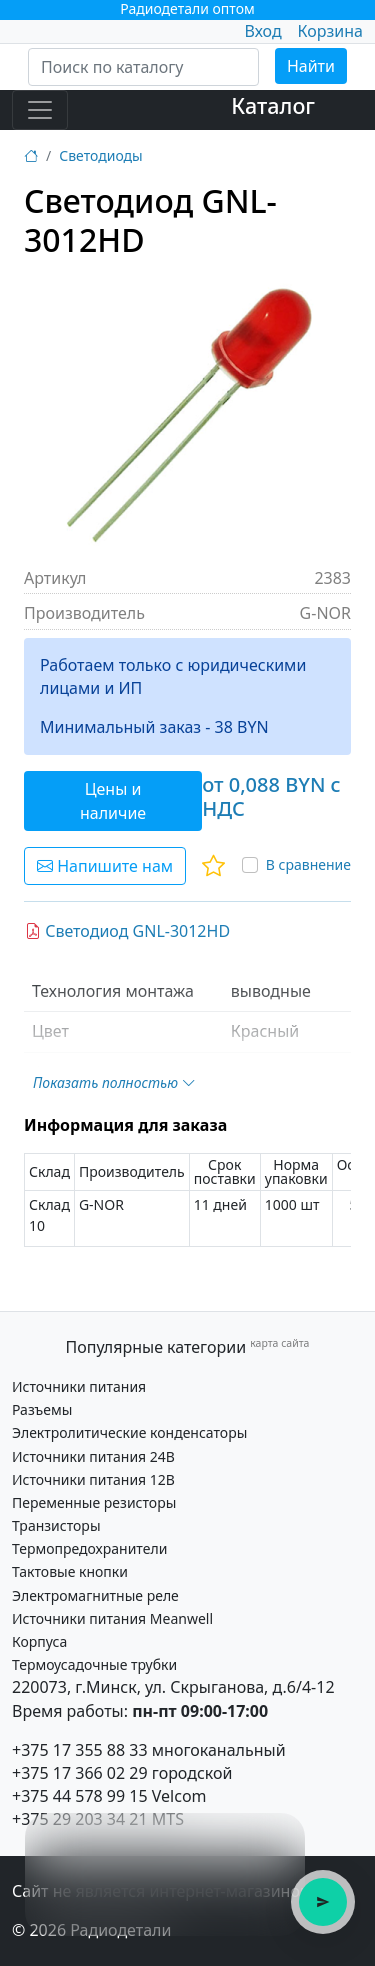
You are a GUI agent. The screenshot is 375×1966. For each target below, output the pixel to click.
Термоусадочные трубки (94, 1664)
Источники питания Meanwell (112, 1618)
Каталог (273, 105)
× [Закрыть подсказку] (278, 1839)
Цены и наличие (113, 801)
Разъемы (42, 1409)
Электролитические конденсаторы (129, 1432)
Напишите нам (105, 866)
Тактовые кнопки (70, 1571)
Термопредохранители (89, 1548)
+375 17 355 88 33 (80, 1750)
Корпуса (39, 1641)
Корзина (330, 31)
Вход (262, 31)
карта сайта (279, 1343)
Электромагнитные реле (95, 1595)
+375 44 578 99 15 (80, 1796)
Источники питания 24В (93, 1456)
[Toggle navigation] (40, 110)
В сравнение (308, 864)
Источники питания (79, 1386)
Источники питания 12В (93, 1479)
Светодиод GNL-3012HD (127, 931)
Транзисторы (56, 1525)
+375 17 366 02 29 (80, 1773)
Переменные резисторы (94, 1502)
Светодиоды (100, 155)
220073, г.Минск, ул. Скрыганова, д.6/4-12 (173, 1687)
